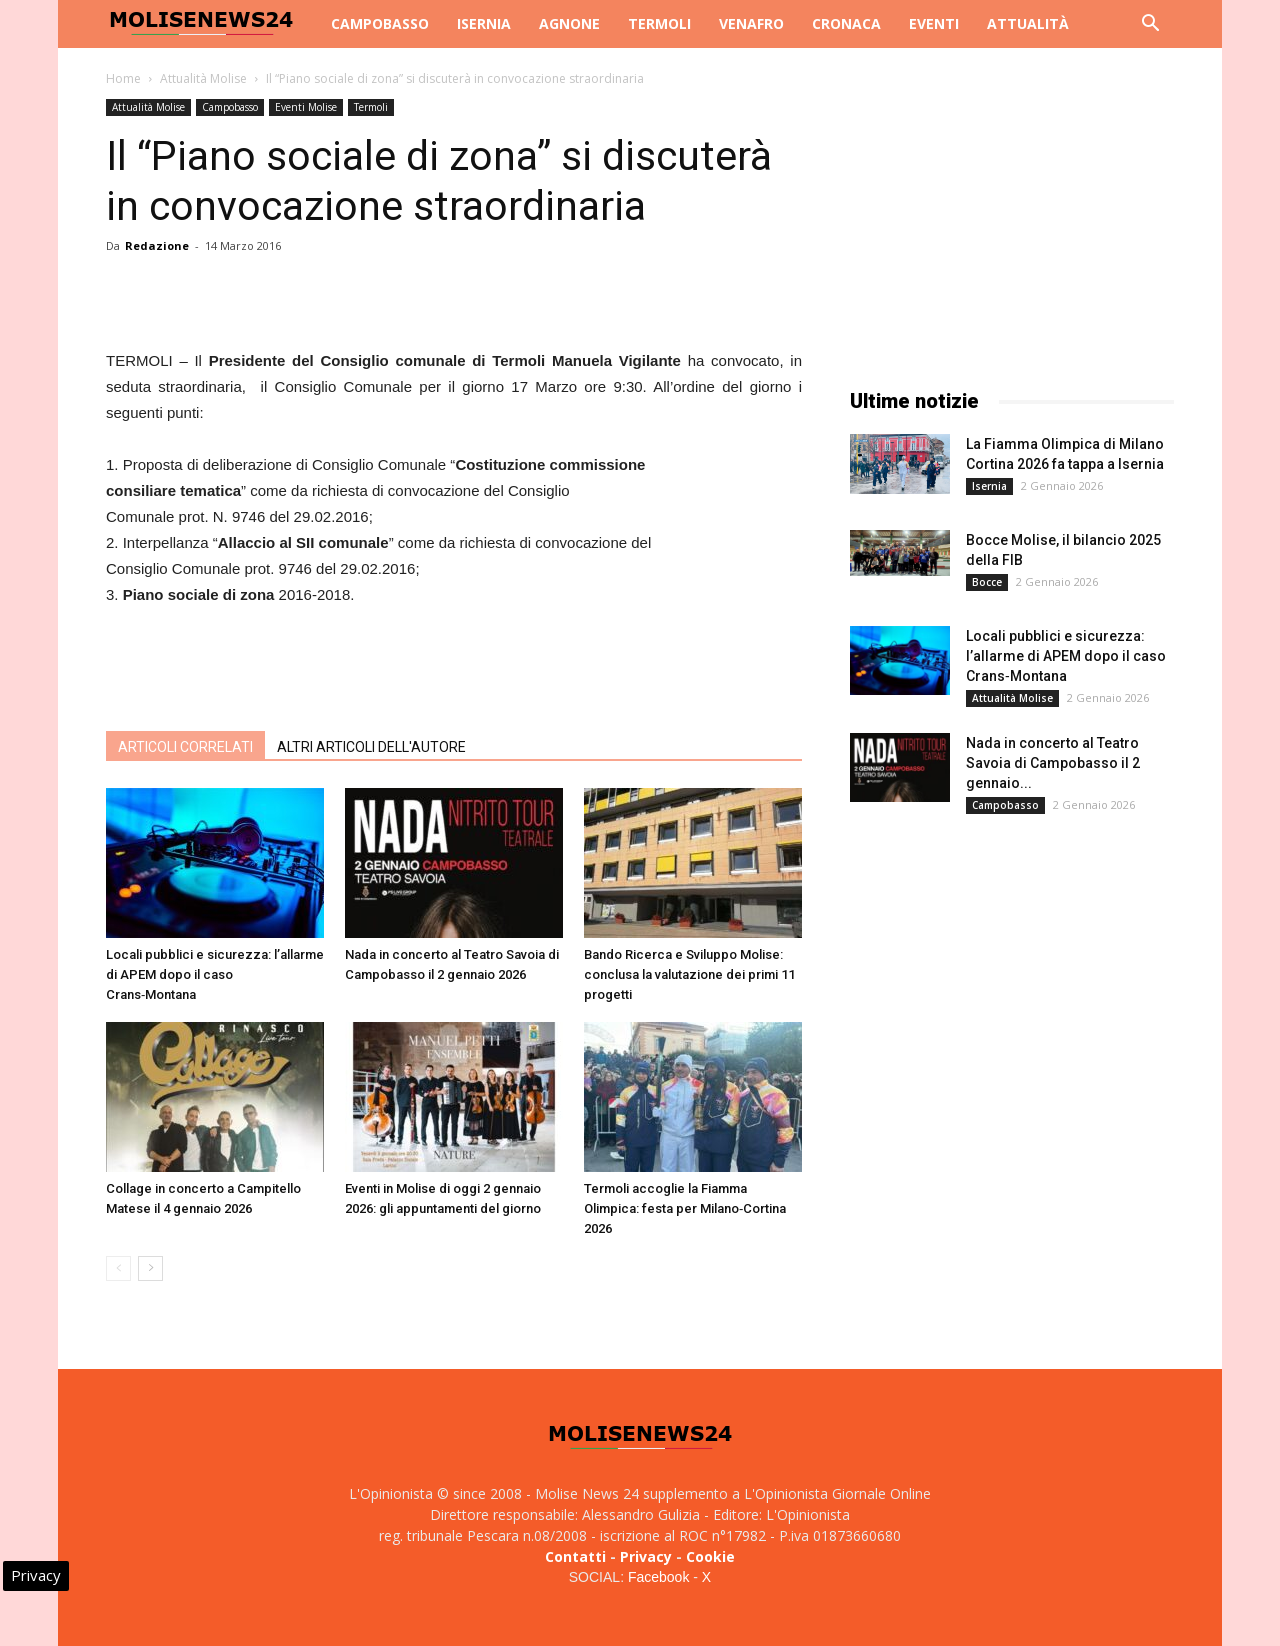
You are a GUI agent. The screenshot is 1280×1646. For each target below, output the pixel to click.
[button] (1150, 25)
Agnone (569, 23)
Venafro (751, 23)
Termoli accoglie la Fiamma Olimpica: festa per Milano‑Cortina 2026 (685, 1208)
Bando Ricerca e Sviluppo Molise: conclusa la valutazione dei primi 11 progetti (689, 974)
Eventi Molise (306, 107)
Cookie (710, 1556)
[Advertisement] (454, 664)
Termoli (659, 23)
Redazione (157, 245)
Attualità (1028, 23)
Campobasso (380, 23)
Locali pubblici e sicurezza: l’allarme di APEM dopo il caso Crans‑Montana (215, 974)
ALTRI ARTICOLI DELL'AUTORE (371, 747)
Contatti (575, 1556)
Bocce (987, 582)
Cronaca (846, 23)
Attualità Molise (203, 78)
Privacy (646, 1556)
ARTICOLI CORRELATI (185, 747)
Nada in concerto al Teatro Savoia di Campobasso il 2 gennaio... (1053, 763)
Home (123, 78)
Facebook (658, 1577)
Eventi (934, 23)
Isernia (484, 23)
